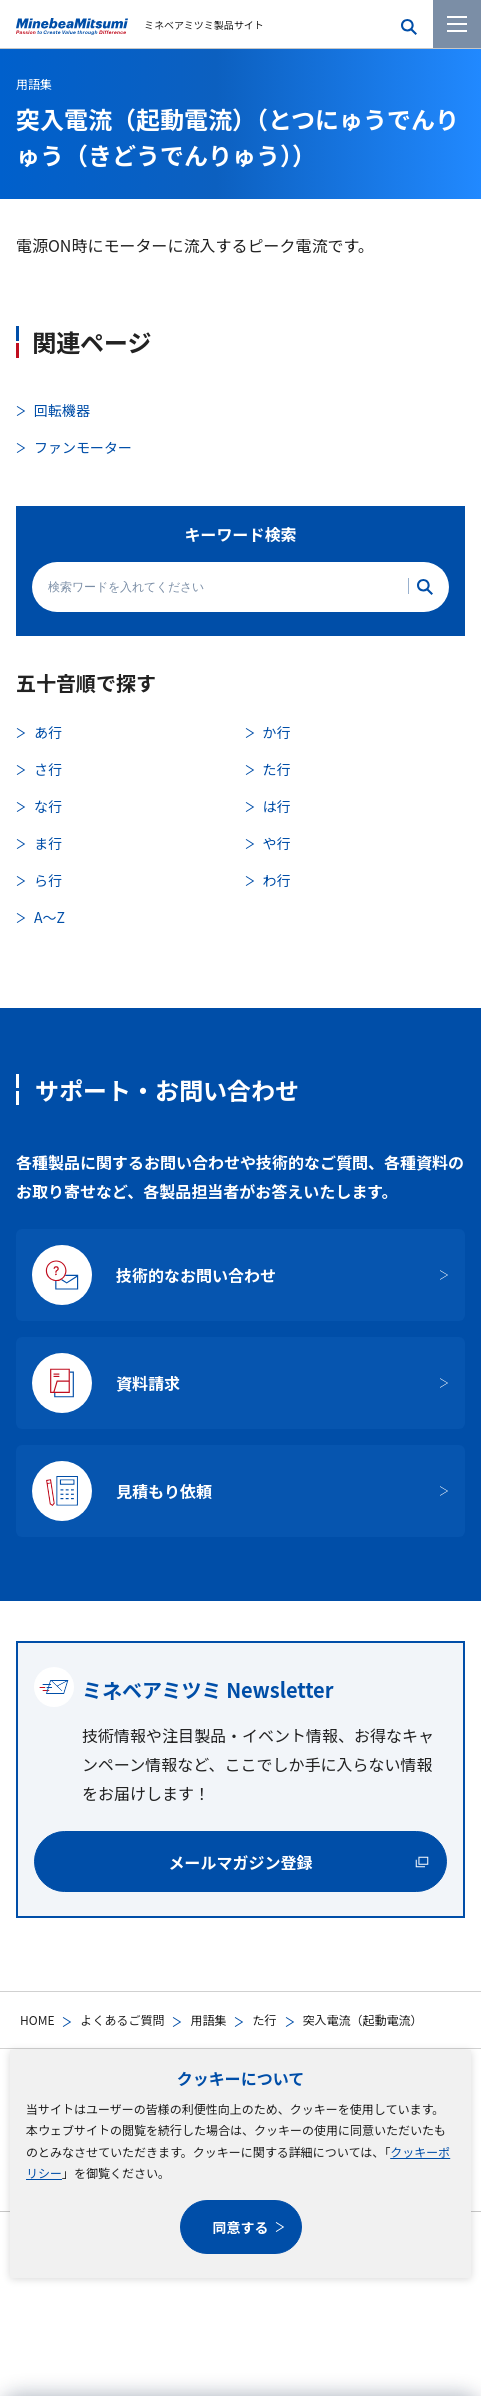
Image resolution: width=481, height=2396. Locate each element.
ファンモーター (83, 447)
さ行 (48, 769)
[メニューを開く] (457, 24)
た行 (264, 2019)
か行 (277, 732)
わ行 (277, 880)
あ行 (48, 732)
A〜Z (49, 917)
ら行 (48, 880)
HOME (37, 2019)
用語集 (208, 2019)
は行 (277, 806)
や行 (277, 843)
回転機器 (62, 410)
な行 (48, 806)
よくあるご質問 (122, 2019)
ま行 (48, 843)
